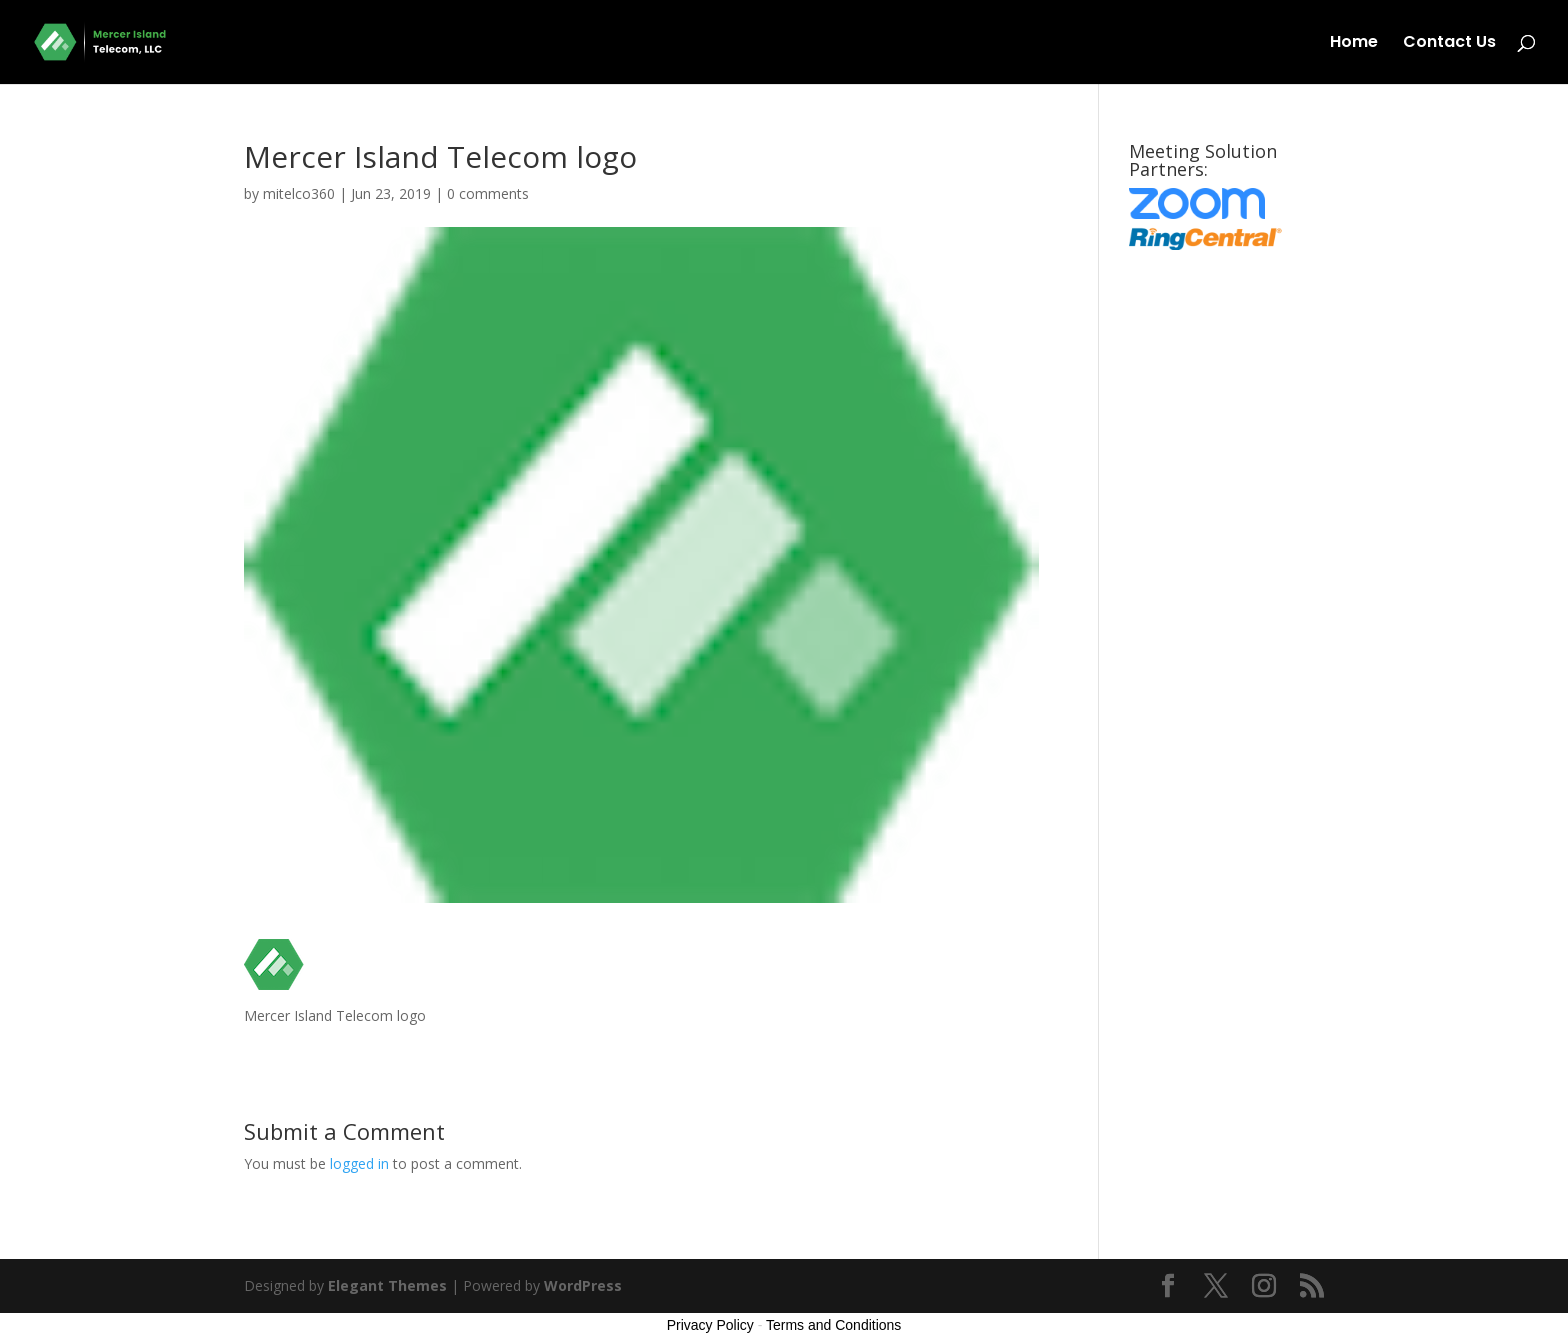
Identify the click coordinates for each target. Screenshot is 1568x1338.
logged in (359, 1163)
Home (1354, 44)
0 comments (488, 193)
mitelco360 (299, 193)
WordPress (583, 1285)
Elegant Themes (387, 1285)
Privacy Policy (710, 1325)
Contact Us (1449, 44)
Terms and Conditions (833, 1325)
